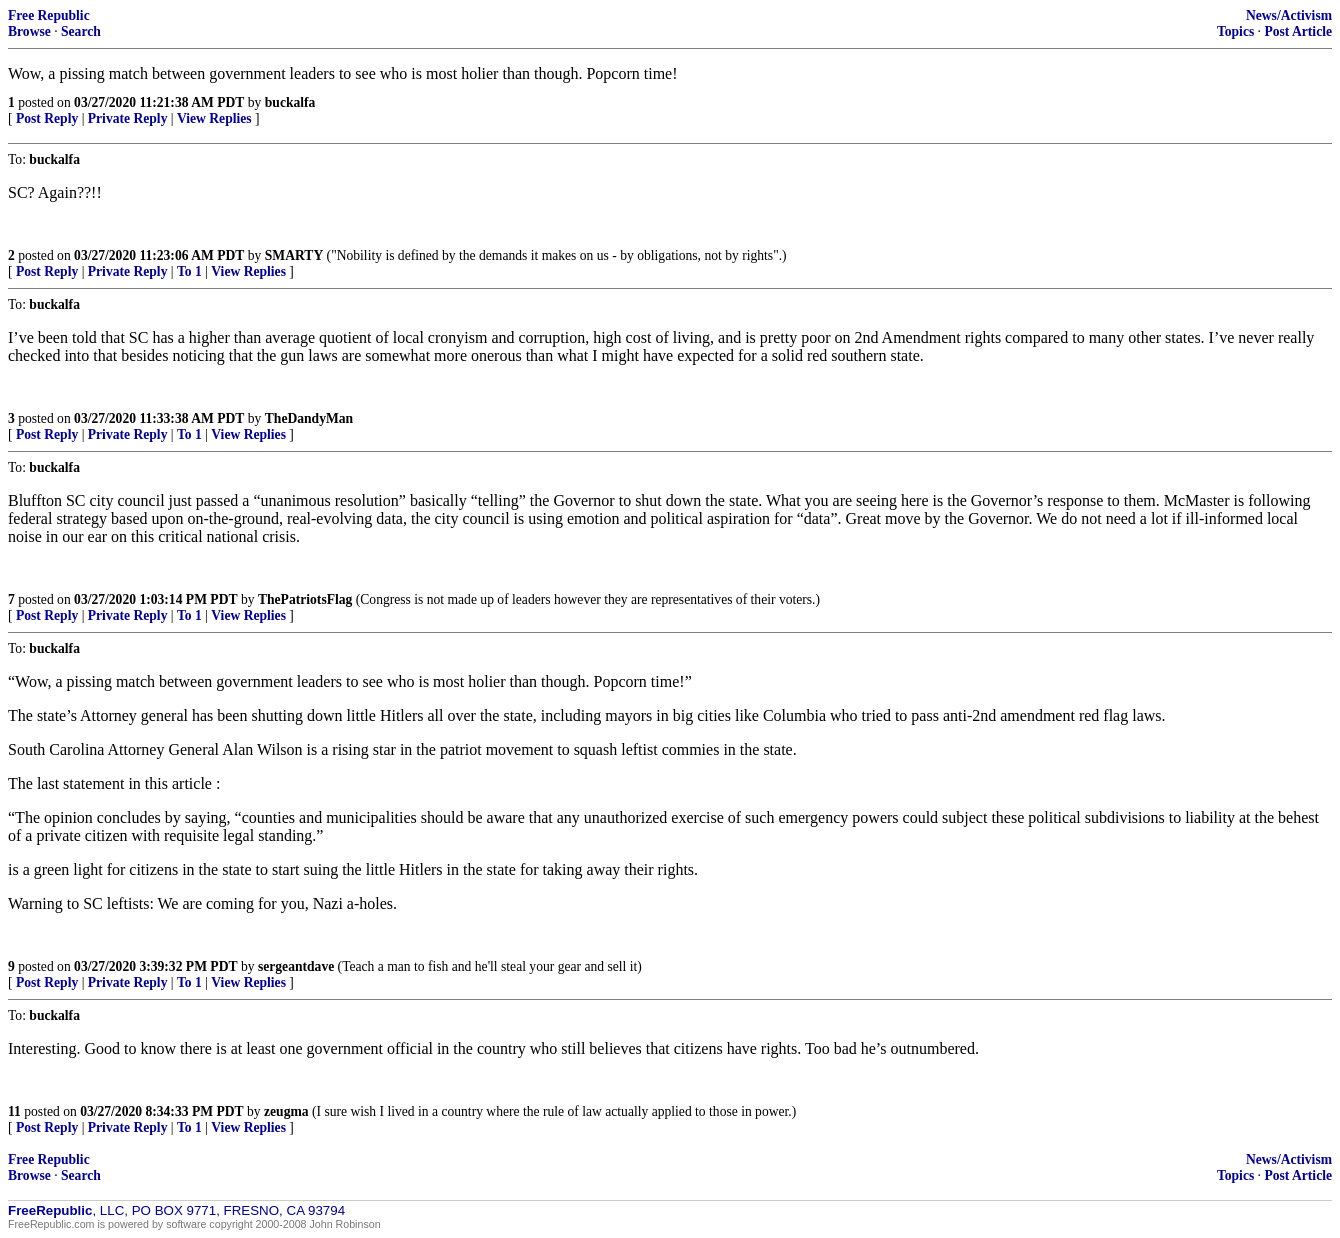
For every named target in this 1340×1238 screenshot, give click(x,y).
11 (14, 1111)
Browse (29, 31)
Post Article (1298, 31)
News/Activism (1289, 15)
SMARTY (294, 255)
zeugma (286, 1111)
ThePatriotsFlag (305, 599)
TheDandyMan (309, 418)
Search (81, 31)
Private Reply (128, 118)
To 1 (189, 271)
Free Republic (49, 15)
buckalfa (290, 102)
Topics (1235, 31)
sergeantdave (296, 966)
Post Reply (47, 118)
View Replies (214, 118)
